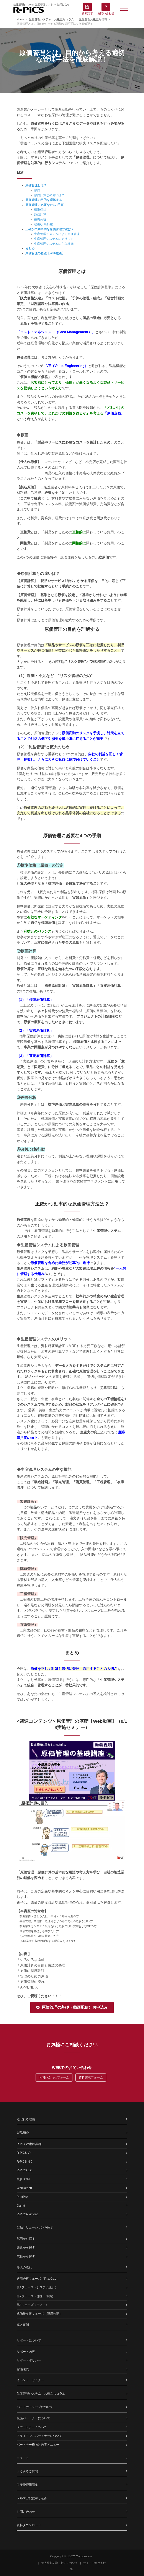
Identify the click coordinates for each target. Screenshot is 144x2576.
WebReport (24, 2188)
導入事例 (23, 2324)
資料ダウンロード (29, 2525)
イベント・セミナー (30, 2380)
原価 (37, 190)
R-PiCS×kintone (27, 2214)
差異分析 (40, 219)
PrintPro (22, 2196)
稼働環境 (23, 2369)
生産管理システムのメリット (54, 238)
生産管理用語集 (27, 2484)
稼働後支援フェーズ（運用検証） (39, 2313)
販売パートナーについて (33, 2418)
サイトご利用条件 (94, 2563)
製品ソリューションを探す (35, 2227)
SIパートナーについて (32, 2427)
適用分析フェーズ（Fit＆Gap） (38, 2278)
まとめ (29, 248)
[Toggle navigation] (124, 8)
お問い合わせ (26, 2511)
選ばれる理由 (26, 2119)
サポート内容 (26, 2351)
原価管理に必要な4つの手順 (44, 205)
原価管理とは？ (36, 185)
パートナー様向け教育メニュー (38, 2444)
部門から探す (26, 2238)
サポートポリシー (29, 2360)
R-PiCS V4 (24, 2152)
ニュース (23, 2458)
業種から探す (26, 2256)
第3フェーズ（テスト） (33, 2305)
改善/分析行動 (43, 224)
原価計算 (40, 214)
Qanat (21, 2205)
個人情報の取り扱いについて (59, 2563)
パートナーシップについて (35, 2407)
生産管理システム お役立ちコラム (41, 2393)
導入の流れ (24, 2267)
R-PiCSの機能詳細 (29, 2144)
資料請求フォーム (91, 2077)
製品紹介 (23, 2132)
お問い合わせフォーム (54, 2077)
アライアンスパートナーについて (39, 2435)
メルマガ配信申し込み (32, 2498)
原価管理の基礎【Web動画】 (45, 253)
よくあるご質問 (27, 2471)
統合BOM (23, 2179)
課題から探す (26, 2247)
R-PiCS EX (24, 2170)
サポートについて (29, 2340)
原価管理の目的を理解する (43, 200)
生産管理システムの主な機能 (54, 243)
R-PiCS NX (24, 2161)
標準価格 (40, 209)
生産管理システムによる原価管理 (57, 234)
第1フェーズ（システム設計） (37, 2287)
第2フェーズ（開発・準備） (36, 2296)
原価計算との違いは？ (49, 195)
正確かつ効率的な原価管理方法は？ (49, 229)
